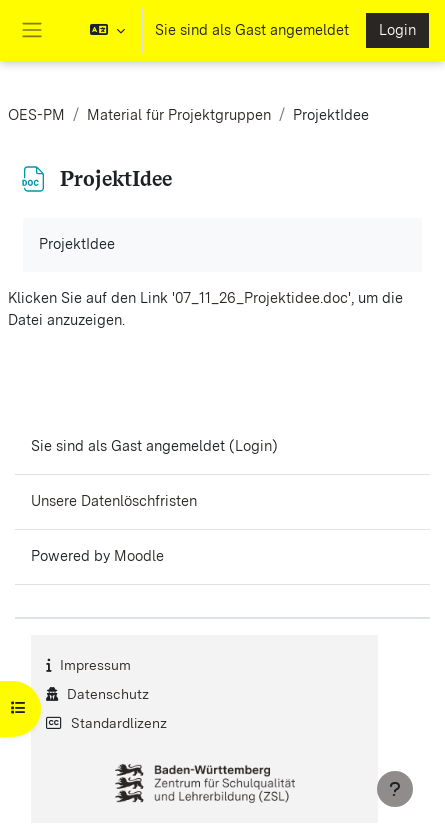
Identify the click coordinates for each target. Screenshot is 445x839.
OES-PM (36, 115)
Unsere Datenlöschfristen (114, 501)
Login (397, 30)
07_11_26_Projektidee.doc (261, 298)
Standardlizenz (119, 723)
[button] (107, 30)
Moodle (139, 556)
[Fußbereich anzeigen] (395, 789)
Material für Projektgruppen (179, 115)
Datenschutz (108, 694)
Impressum (95, 665)
